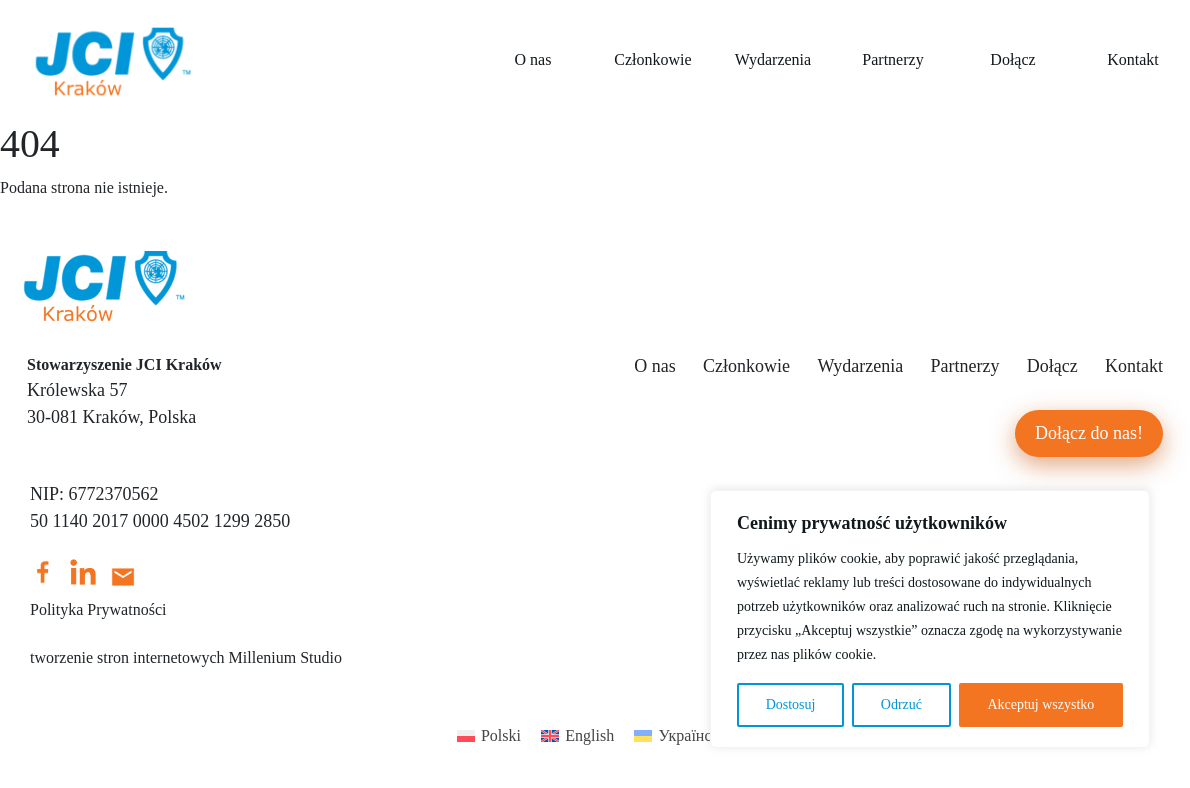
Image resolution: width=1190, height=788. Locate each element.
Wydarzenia (773, 59)
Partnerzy (892, 59)
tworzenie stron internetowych (127, 657)
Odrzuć (901, 704)
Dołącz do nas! (1089, 433)
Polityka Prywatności (98, 609)
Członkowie (652, 59)
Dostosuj (791, 704)
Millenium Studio (285, 657)
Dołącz (1012, 59)
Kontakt (1134, 366)
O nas (533, 59)
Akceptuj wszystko (1040, 704)
